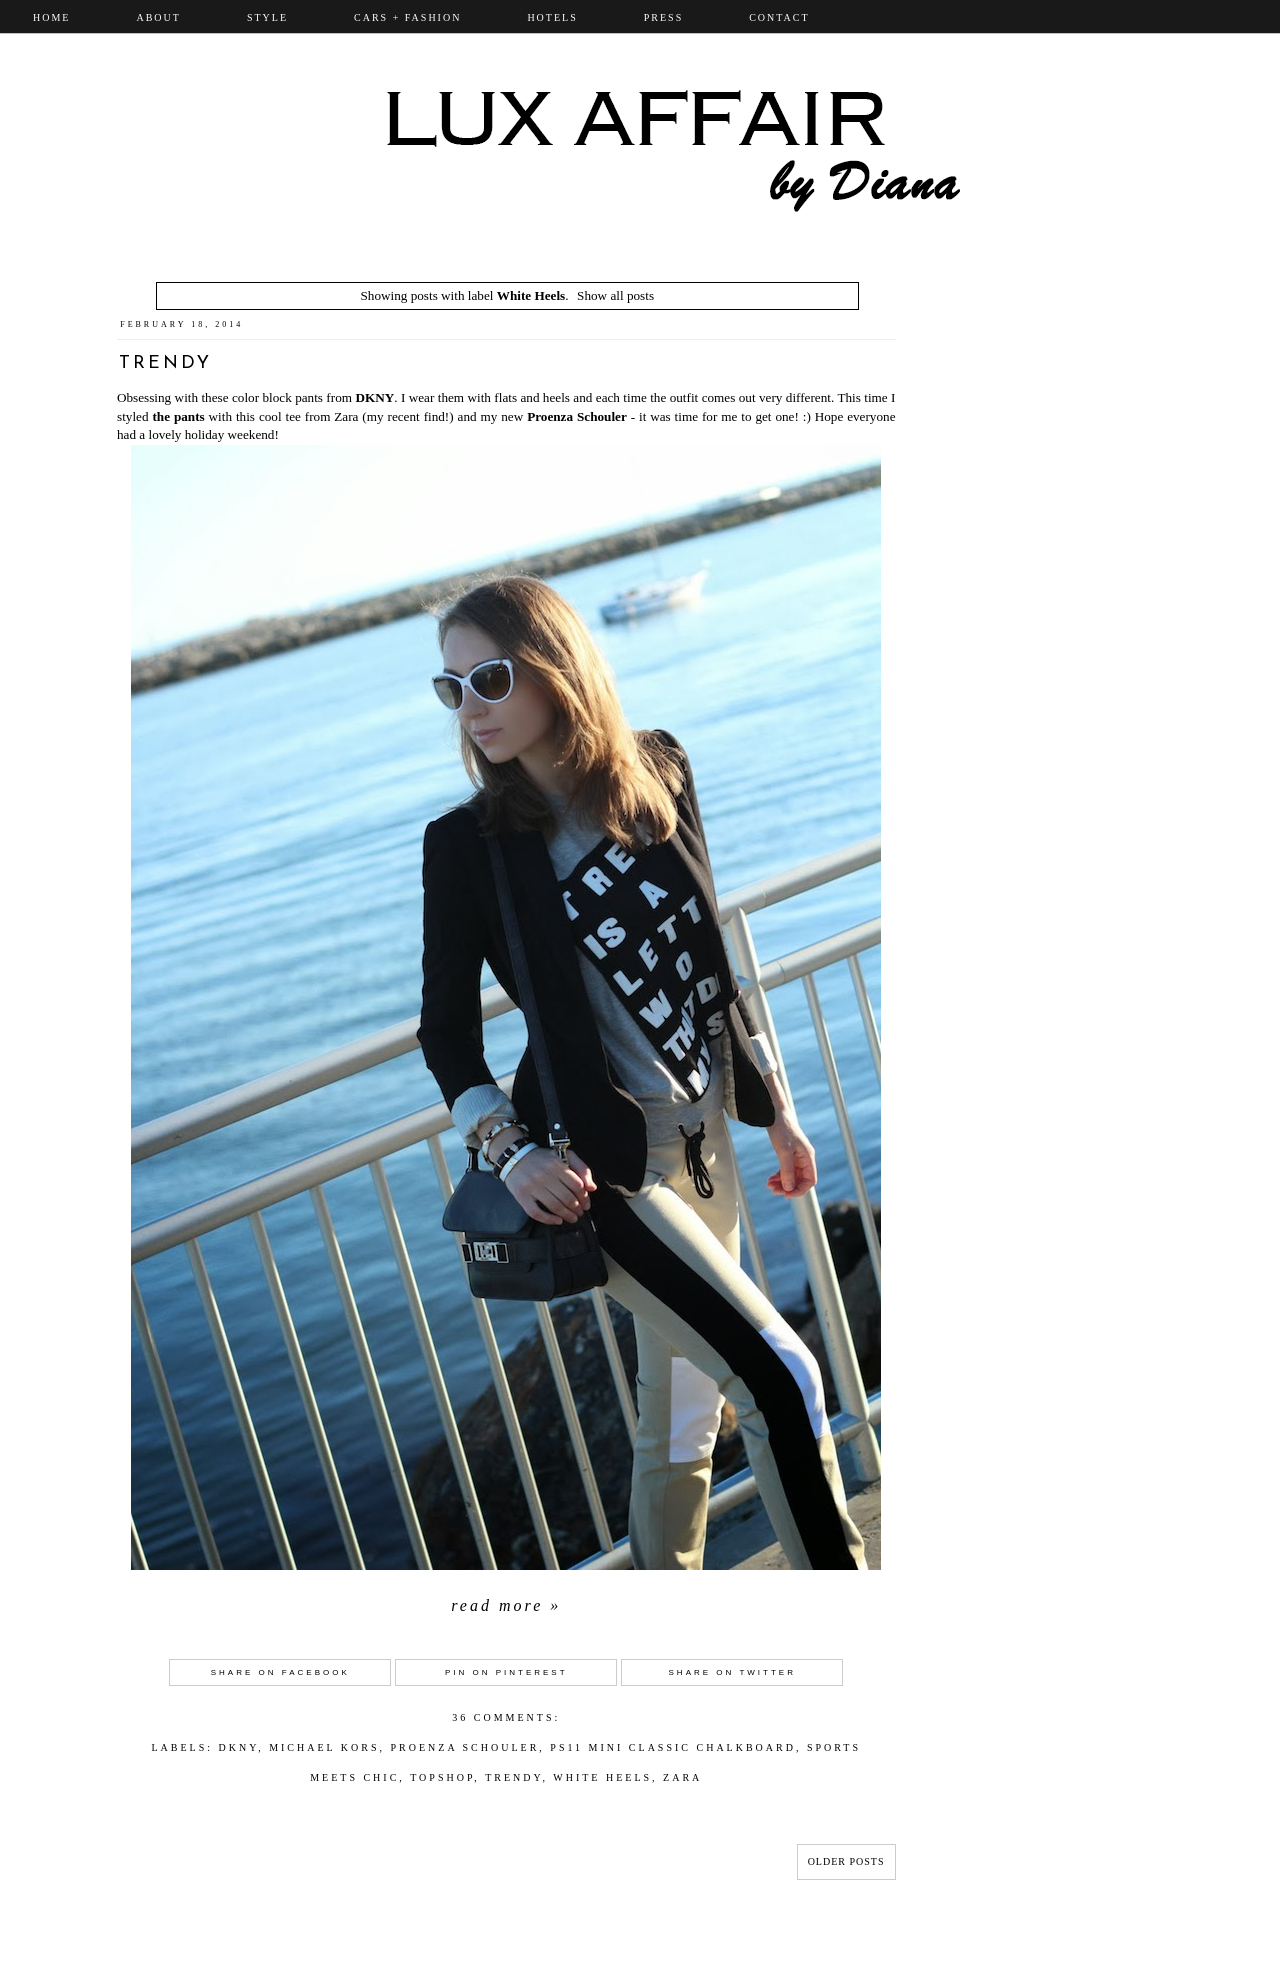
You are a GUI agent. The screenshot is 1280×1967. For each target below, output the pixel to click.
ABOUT (158, 17)
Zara (682, 1777)
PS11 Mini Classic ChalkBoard (673, 1747)
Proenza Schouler (577, 416)
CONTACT (779, 17)
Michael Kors (324, 1747)
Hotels (552, 17)
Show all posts (615, 295)
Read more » (506, 1605)
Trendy (165, 363)
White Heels (602, 1777)
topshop (442, 1777)
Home (51, 17)
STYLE (267, 17)
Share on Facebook (280, 1672)
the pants (178, 416)
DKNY (374, 397)
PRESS (663, 17)
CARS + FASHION (407, 17)
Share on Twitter (732, 1672)
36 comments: (506, 1717)
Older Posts (846, 1861)
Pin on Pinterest (506, 1672)
